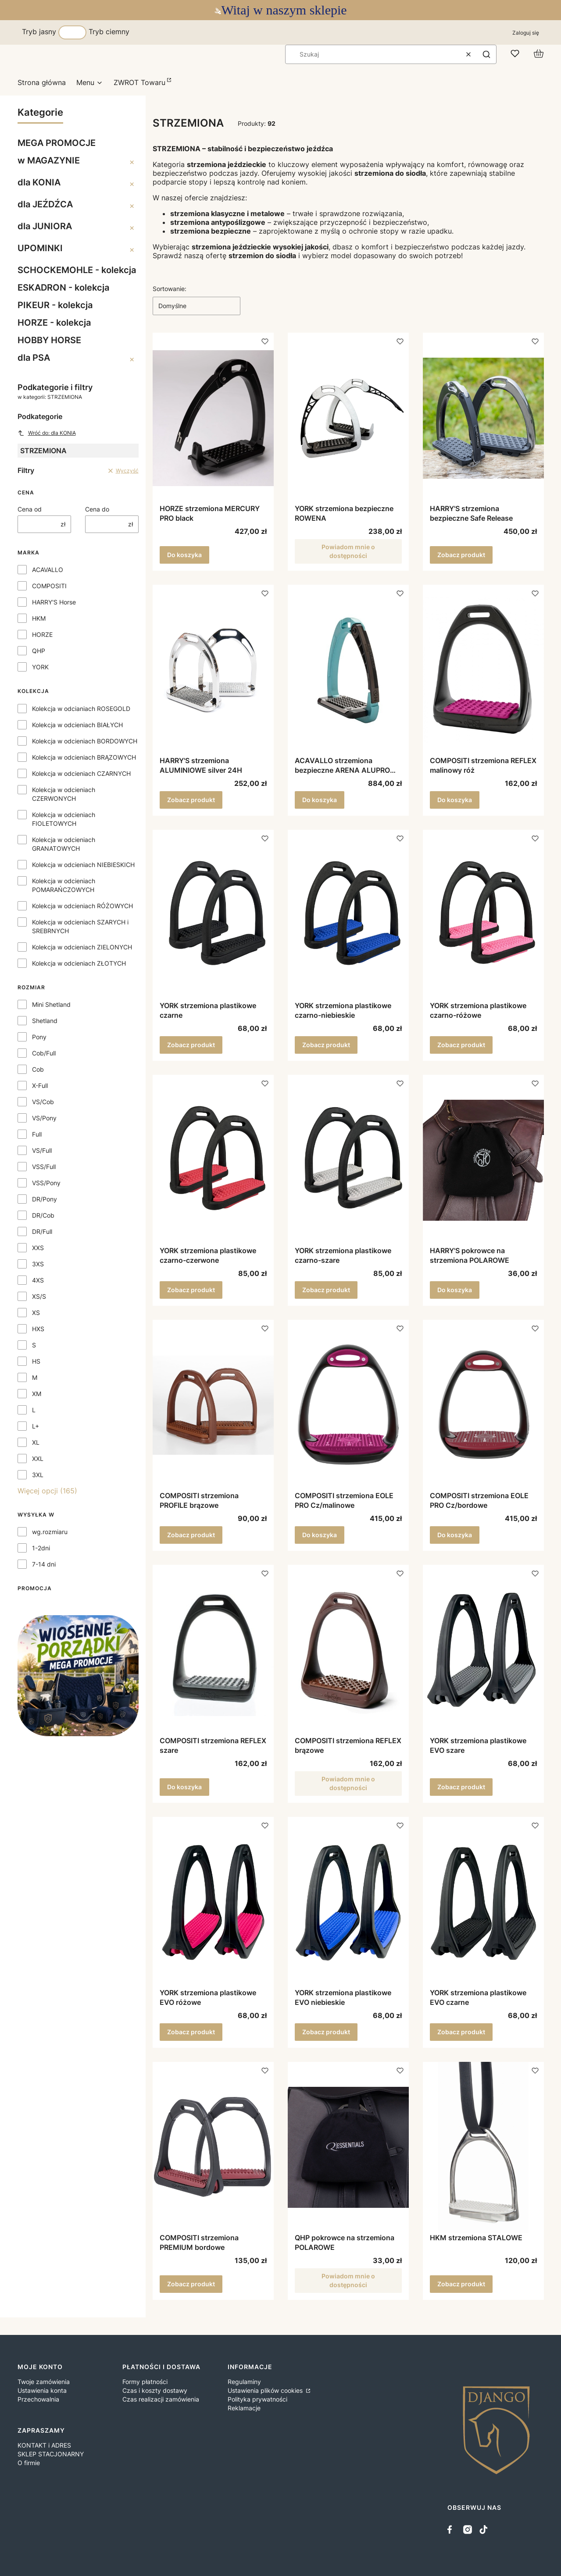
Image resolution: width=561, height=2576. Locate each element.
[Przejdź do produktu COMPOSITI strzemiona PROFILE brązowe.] (213, 1405)
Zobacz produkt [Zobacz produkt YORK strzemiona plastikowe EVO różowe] (191, 2032)
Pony (39, 1037)
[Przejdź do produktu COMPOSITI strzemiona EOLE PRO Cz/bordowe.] (483, 1405)
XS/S (39, 1296)
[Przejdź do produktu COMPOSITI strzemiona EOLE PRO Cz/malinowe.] (348, 1405)
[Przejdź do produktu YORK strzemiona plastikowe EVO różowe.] (213, 1902)
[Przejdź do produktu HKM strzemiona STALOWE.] (483, 2147)
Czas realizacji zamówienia (160, 2399)
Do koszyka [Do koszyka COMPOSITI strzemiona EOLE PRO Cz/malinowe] (319, 1534)
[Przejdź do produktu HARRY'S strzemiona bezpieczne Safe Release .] (483, 418)
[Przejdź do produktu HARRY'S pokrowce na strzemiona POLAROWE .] (483, 1160)
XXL (37, 1458)
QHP (38, 650)
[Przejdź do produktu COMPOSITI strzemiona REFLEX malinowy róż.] (483, 670)
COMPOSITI (49, 586)
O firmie (29, 2462)
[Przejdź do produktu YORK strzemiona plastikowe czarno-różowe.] (483, 915)
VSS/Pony (46, 1183)
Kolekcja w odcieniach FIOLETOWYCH (63, 819)
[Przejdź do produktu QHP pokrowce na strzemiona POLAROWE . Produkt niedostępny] (348, 2147)
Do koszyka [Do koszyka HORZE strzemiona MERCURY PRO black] (184, 554)
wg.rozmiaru (50, 1531)
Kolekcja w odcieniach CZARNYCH (81, 773)
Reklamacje (244, 2408)
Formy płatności (145, 2381)
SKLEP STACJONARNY (51, 2454)
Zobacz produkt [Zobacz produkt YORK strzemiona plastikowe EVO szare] (461, 1787)
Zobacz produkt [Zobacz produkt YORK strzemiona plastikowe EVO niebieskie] (326, 2032)
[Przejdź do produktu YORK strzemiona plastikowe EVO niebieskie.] (348, 1902)
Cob (38, 1069)
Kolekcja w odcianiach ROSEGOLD (81, 708)
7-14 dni (44, 1564)
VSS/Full (44, 1166)
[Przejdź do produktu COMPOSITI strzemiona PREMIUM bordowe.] (213, 2147)
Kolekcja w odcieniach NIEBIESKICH (83, 864)
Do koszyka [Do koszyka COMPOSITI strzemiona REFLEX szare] (184, 1787)
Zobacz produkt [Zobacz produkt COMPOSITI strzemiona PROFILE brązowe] (191, 1534)
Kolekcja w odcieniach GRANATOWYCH (63, 844)
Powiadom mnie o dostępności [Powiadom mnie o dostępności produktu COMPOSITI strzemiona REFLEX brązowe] (348, 1783)
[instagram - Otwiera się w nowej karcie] (467, 2529)
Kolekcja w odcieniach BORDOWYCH (84, 741)
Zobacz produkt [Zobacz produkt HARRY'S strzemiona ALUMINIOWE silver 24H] (191, 799)
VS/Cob (43, 1101)
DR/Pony (44, 1199)
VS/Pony (44, 1118)
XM (36, 1393)
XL (35, 1442)
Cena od (30, 509)
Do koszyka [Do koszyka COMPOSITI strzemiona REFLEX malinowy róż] (454, 799)
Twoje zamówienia (44, 2381)
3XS (38, 1264)
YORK (40, 667)
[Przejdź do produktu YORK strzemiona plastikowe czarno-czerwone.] (213, 1160)
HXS (38, 1328)
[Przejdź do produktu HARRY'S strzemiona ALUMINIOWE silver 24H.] (213, 670)
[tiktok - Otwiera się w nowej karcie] (483, 2529)
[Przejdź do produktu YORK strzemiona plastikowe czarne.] (213, 915)
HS (36, 1361)
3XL (37, 1474)
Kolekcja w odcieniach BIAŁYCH (77, 724)
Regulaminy (244, 2381)
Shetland (44, 1020)
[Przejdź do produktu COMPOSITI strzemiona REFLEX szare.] (213, 1650)
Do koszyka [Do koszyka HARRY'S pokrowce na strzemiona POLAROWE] (454, 1289)
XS (36, 1312)
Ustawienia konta (42, 2390)
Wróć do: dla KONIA (47, 433)
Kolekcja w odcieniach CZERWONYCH (63, 794)
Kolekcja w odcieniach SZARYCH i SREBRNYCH (80, 926)
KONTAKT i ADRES (44, 2445)
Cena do (97, 509)
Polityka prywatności (257, 2399)
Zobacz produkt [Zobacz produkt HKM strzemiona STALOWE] (461, 2284)
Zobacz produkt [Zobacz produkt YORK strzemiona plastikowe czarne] (191, 1044)
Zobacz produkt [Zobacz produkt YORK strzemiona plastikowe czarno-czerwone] (191, 1289)
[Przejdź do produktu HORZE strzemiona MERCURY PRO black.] (213, 418)
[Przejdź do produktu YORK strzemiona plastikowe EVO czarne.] (483, 1902)
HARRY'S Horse (54, 602)
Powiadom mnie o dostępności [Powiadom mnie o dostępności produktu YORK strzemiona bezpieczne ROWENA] (348, 551)
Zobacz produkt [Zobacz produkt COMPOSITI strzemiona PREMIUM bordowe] (191, 2284)
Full (37, 1134)
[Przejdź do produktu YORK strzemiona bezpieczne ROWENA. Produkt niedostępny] (348, 418)
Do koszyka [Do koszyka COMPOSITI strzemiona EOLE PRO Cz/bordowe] (454, 1534)
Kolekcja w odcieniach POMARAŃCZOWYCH (63, 885)
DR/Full (42, 1231)
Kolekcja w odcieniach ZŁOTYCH (79, 963)
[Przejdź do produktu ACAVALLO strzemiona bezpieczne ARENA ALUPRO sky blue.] (348, 670)
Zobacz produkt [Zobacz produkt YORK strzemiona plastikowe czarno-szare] (326, 1289)
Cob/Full (44, 1053)
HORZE (42, 634)
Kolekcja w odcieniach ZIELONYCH (82, 947)
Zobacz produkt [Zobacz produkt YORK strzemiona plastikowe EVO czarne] (461, 2032)
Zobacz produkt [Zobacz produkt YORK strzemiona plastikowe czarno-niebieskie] (326, 1044)
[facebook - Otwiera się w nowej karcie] (451, 2529)
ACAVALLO (47, 569)
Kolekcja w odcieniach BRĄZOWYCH (84, 757)
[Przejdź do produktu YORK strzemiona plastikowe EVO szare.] (483, 1650)
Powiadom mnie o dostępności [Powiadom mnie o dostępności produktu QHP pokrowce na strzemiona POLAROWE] (348, 2280)
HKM (39, 618)
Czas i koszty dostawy (154, 2390)
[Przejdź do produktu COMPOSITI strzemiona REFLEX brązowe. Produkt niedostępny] (348, 1650)
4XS (38, 1280)
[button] (486, 54)
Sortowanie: (169, 288)
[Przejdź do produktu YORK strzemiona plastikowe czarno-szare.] (348, 1160)
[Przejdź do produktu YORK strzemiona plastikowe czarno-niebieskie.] (348, 915)
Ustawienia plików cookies (266, 2390)
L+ (35, 1426)
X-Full (40, 1085)
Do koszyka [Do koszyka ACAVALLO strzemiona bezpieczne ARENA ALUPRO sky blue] (319, 799)
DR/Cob (43, 1215)
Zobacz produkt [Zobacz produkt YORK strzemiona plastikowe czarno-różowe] (461, 1044)
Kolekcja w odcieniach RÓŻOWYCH (82, 906)
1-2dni (41, 1548)
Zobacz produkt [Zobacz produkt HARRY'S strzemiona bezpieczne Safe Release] (461, 554)
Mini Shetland (51, 1004)
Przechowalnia (38, 2399)
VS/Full (42, 1150)
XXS (38, 1247)
